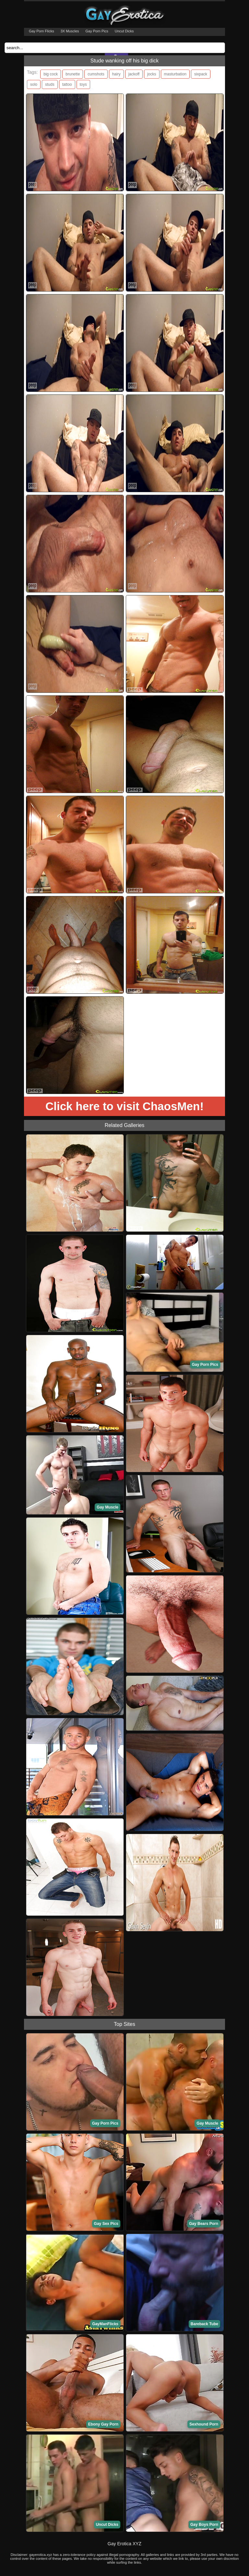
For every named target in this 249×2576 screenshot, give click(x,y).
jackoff (133, 74)
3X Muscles (70, 31)
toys (83, 84)
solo (33, 84)
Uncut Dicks (124, 31)
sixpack (200, 74)
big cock (50, 74)
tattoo (67, 84)
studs (49, 84)
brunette (72, 74)
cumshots (96, 74)
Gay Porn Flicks (41, 31)
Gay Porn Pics (97, 31)
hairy (116, 74)
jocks (151, 74)
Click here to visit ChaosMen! (124, 1106)
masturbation (175, 74)
